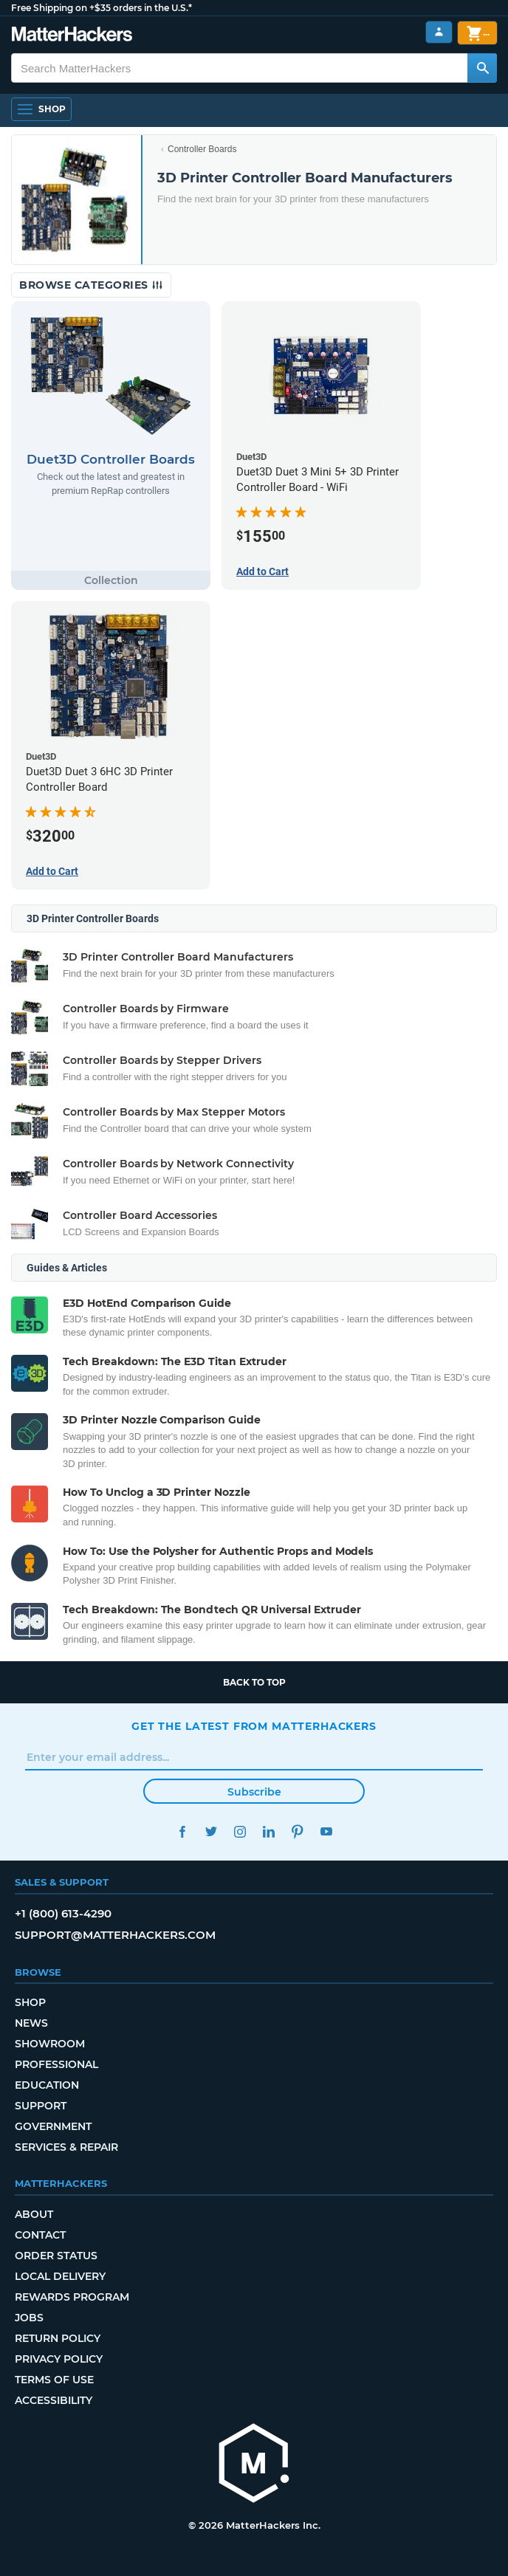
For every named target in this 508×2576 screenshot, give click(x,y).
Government (53, 2126)
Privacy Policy (59, 2359)
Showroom (50, 2043)
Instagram (240, 1831)
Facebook (182, 1831)
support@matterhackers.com (115, 1935)
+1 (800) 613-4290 (63, 1913)
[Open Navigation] (41, 109)
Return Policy (57, 2338)
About (34, 2214)
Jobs (29, 2317)
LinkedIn (268, 1831)
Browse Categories (91, 285)
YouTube (326, 1831)
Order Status (56, 2255)
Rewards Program (72, 2297)
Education (47, 2085)
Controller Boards (202, 149)
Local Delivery (60, 2276)
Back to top (254, 1682)
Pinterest (297, 1831)
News (31, 2023)
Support (40, 2105)
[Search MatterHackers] (482, 68)
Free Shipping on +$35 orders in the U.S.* (101, 7)
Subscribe (254, 1792)
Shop (30, 2002)
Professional (56, 2064)
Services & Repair (66, 2147)
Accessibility (53, 2400)
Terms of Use (54, 2379)
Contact (40, 2235)
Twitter (211, 1831)
